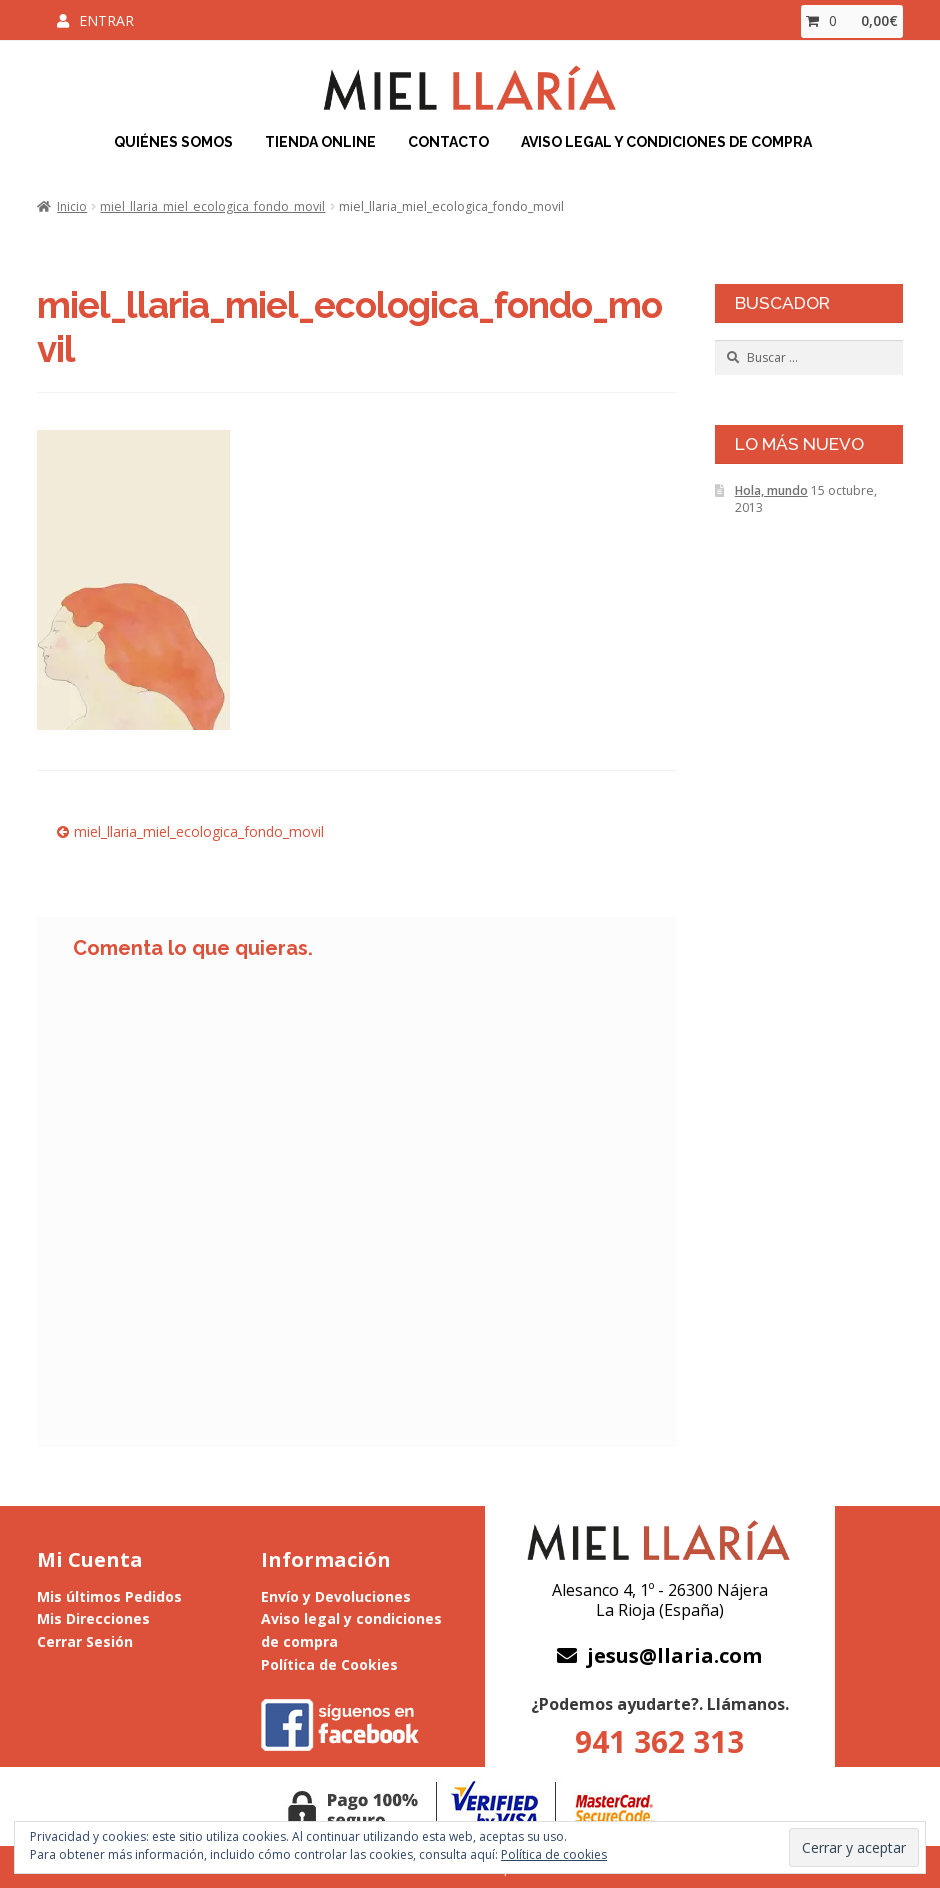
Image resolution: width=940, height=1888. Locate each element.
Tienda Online (320, 142)
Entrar (106, 20)
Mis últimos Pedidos (109, 1596)
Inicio (72, 206)
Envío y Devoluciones (336, 1596)
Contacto (448, 142)
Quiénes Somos (173, 142)
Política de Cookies (329, 1664)
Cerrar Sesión (85, 1641)
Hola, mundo (771, 490)
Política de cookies (554, 1854)
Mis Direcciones (93, 1618)
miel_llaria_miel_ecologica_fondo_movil (212, 206)
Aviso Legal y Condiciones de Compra (666, 142)
